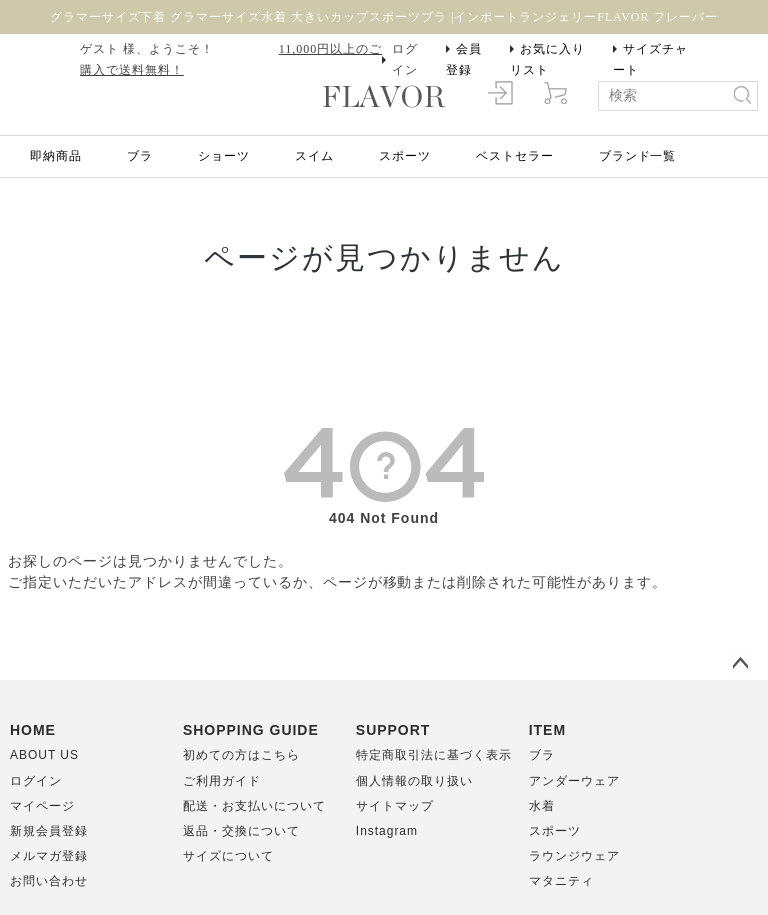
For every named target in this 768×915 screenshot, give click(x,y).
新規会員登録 (49, 831)
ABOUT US (44, 755)
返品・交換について (241, 831)
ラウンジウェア (574, 856)
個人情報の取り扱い (414, 781)
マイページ (42, 806)
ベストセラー (515, 156)
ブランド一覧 (638, 156)
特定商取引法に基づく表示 (434, 755)
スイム (314, 156)
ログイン (405, 59)
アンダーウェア (574, 781)
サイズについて (228, 856)
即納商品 (56, 156)
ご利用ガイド (222, 781)
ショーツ (224, 156)
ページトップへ (740, 664)
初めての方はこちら (241, 755)
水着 (542, 806)
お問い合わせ (49, 881)
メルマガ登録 (49, 856)
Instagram (387, 831)
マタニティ (561, 881)
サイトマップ (395, 806)
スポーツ (405, 156)
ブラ (140, 156)
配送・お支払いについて (254, 806)
